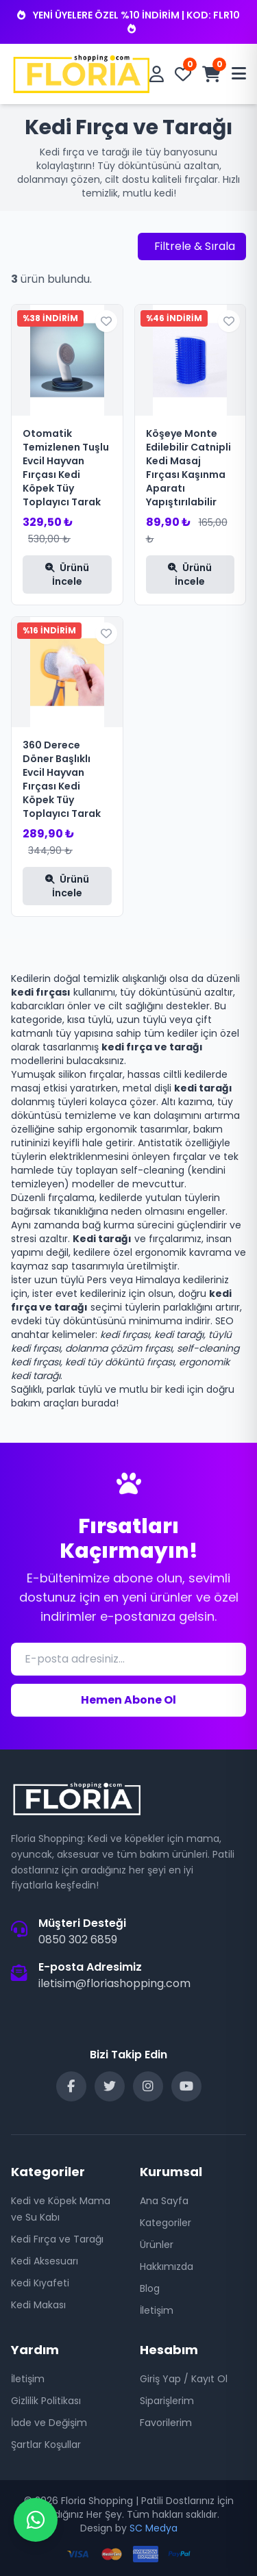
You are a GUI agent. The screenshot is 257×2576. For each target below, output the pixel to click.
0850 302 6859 (77, 1939)
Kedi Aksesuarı (44, 2261)
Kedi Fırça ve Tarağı (57, 2239)
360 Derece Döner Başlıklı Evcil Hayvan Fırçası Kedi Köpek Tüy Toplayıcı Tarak (62, 779)
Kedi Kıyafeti (40, 2283)
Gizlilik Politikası (46, 2401)
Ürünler (156, 2244)
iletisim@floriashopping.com (114, 1983)
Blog (150, 2288)
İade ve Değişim (49, 2422)
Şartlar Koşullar (46, 2444)
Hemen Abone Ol (128, 1700)
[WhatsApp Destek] (36, 2520)
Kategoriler (165, 2223)
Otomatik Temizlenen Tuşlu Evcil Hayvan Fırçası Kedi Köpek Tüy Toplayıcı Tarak (66, 468)
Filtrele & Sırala (194, 246)
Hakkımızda (166, 2266)
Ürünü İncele (67, 574)
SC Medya (154, 2528)
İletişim (156, 2310)
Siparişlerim (167, 2401)
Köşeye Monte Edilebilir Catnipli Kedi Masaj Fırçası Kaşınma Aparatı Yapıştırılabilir (188, 468)
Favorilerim (166, 2422)
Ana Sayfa (164, 2201)
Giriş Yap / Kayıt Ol (184, 2379)
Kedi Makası (38, 2305)
